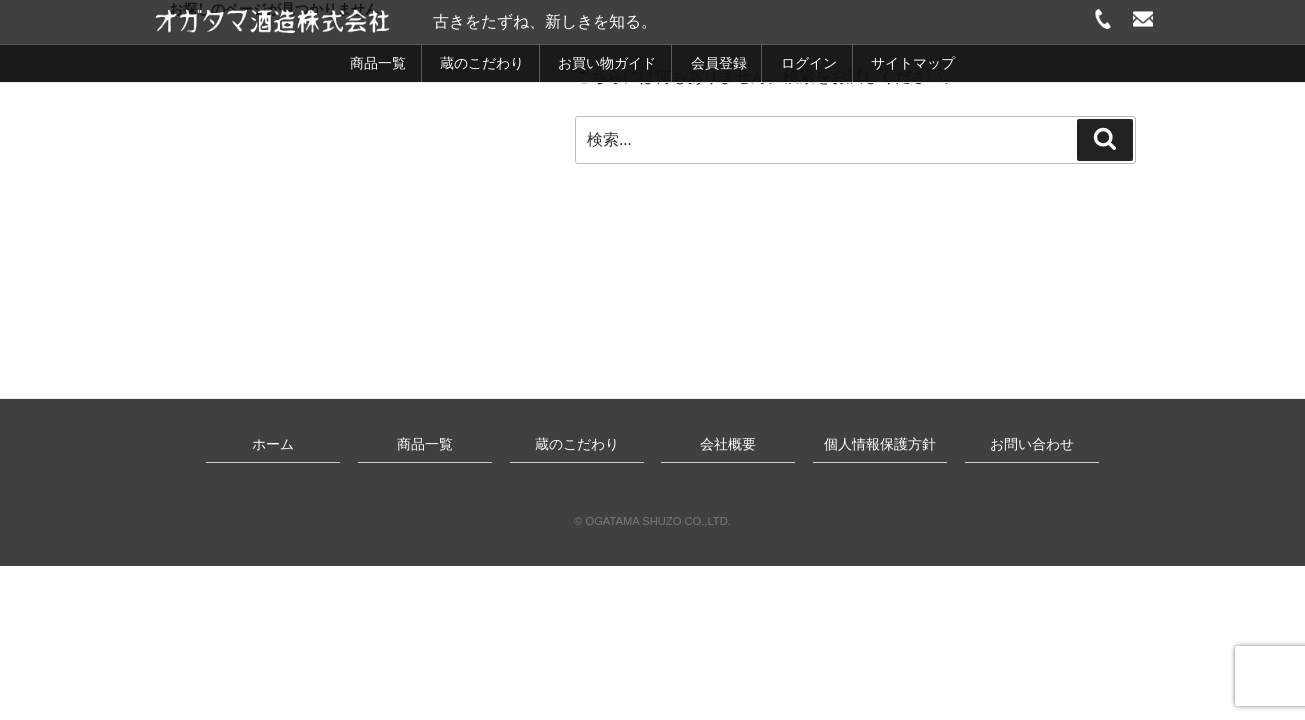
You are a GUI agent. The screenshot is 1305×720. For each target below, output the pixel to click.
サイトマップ (913, 63)
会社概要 (728, 444)
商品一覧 (378, 63)
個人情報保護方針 (880, 444)
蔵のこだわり (482, 63)
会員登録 (719, 63)
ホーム (273, 444)
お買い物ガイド (607, 63)
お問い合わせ (1032, 444)
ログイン (809, 63)
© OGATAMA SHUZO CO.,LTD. (652, 521)
